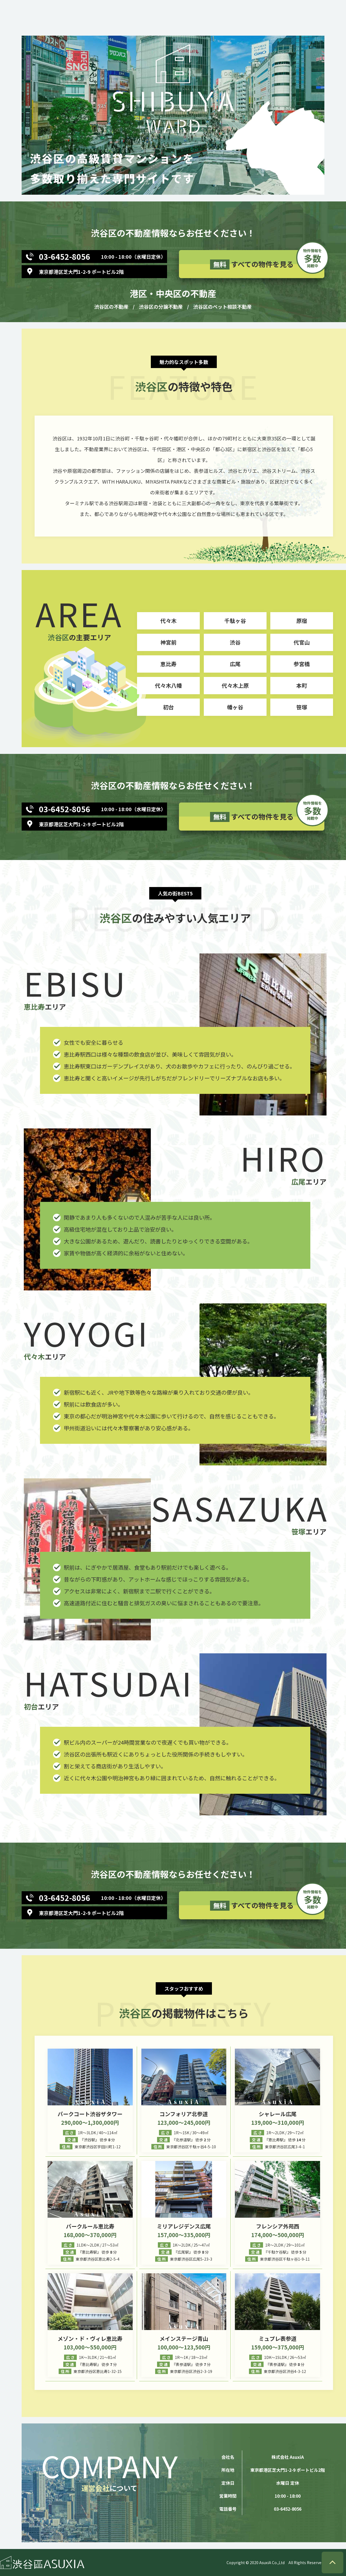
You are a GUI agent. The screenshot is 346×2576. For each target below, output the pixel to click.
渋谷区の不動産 (111, 306)
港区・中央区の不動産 (173, 293)
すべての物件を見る (267, 262)
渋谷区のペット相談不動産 (222, 306)
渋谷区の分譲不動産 (161, 306)
